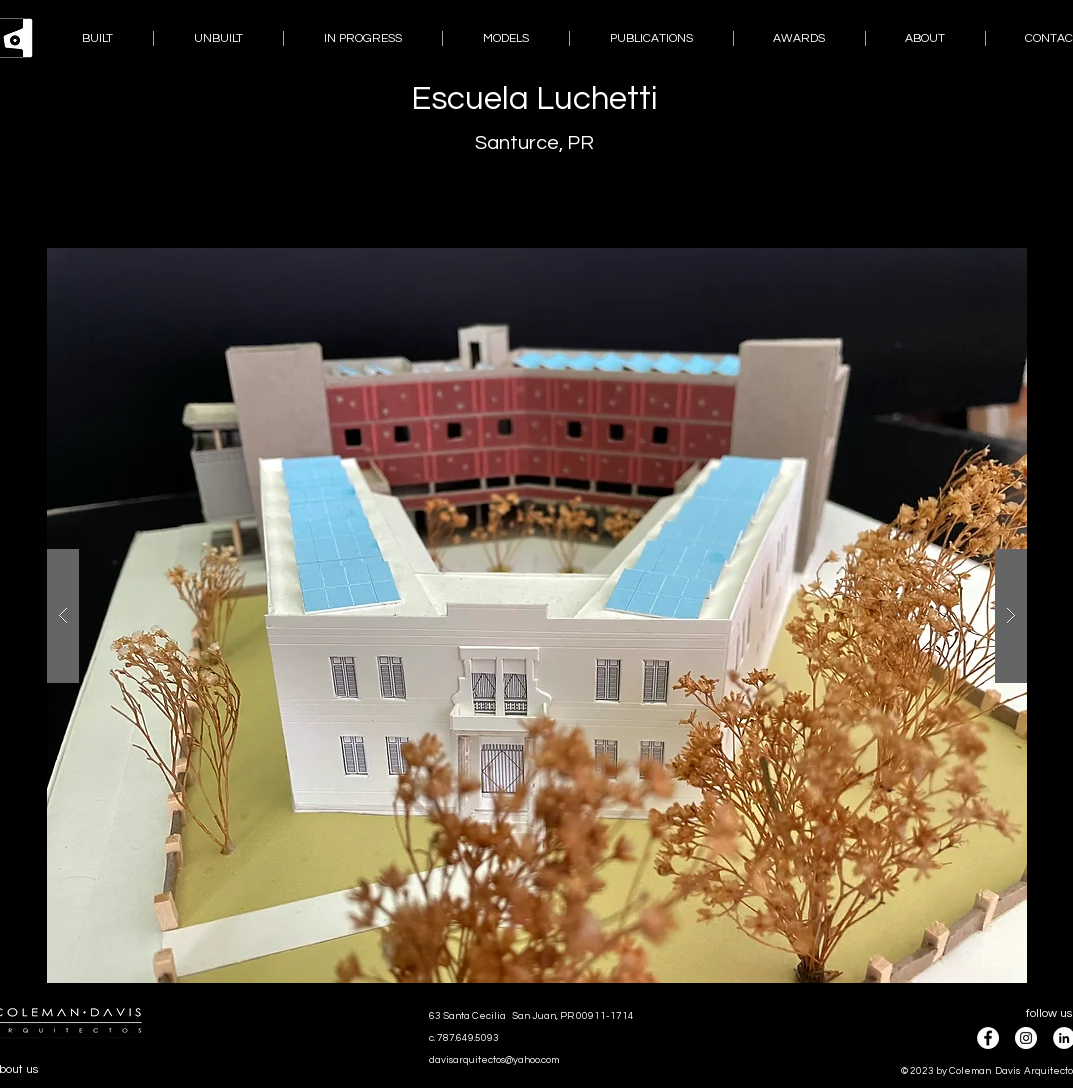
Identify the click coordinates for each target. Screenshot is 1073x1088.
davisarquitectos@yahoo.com (494, 1060)
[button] (537, 615)
